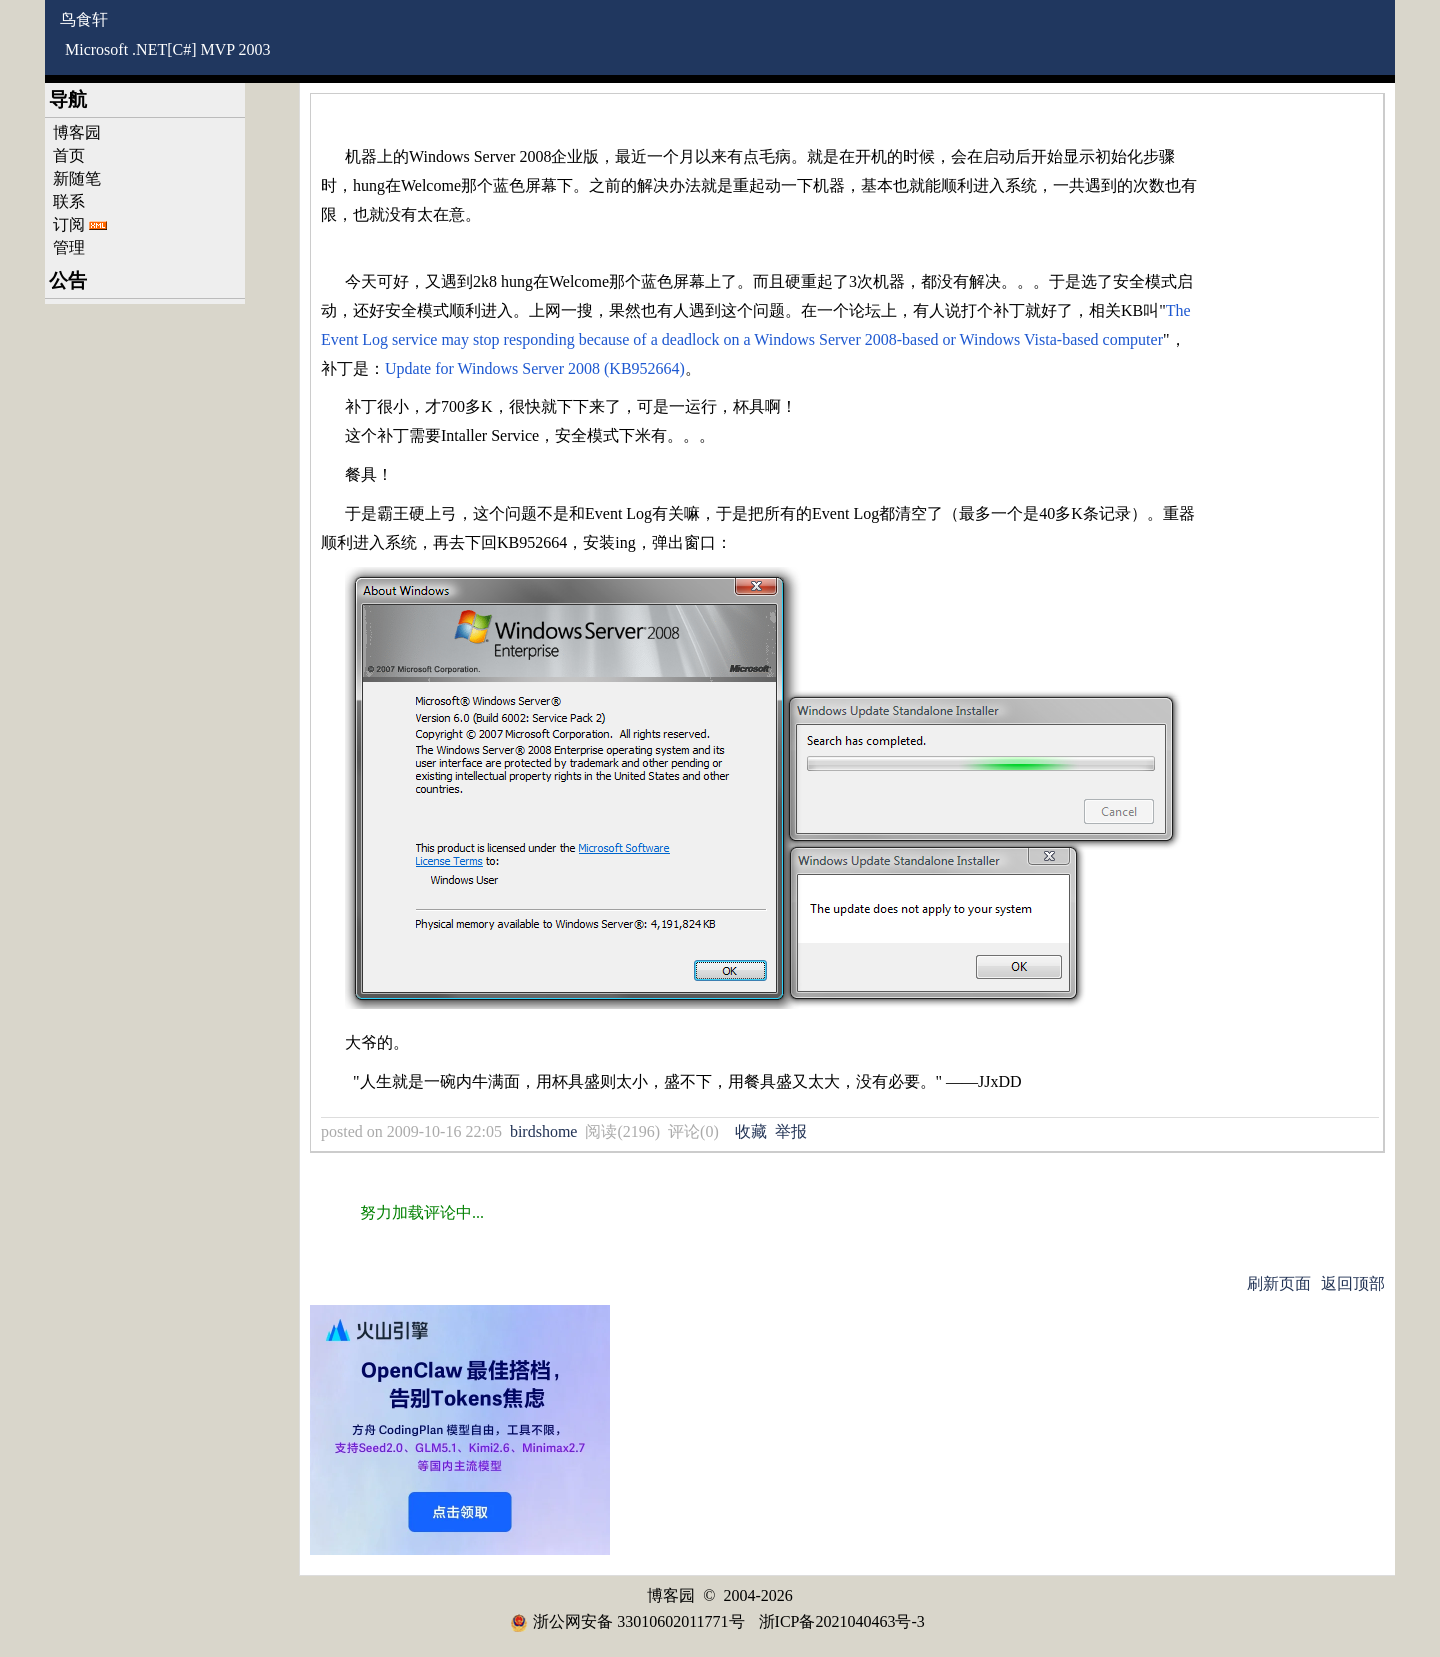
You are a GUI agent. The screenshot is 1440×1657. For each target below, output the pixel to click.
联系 (69, 201)
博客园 (77, 132)
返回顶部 (1353, 1283)
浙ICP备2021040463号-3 (842, 1621)
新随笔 (77, 178)
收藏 (751, 1131)
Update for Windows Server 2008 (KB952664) (535, 368)
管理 (69, 247)
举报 (791, 1131)
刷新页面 (1279, 1283)
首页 (69, 155)
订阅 (69, 224)
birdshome (544, 1131)
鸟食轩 (84, 19)
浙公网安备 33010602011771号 (627, 1621)
